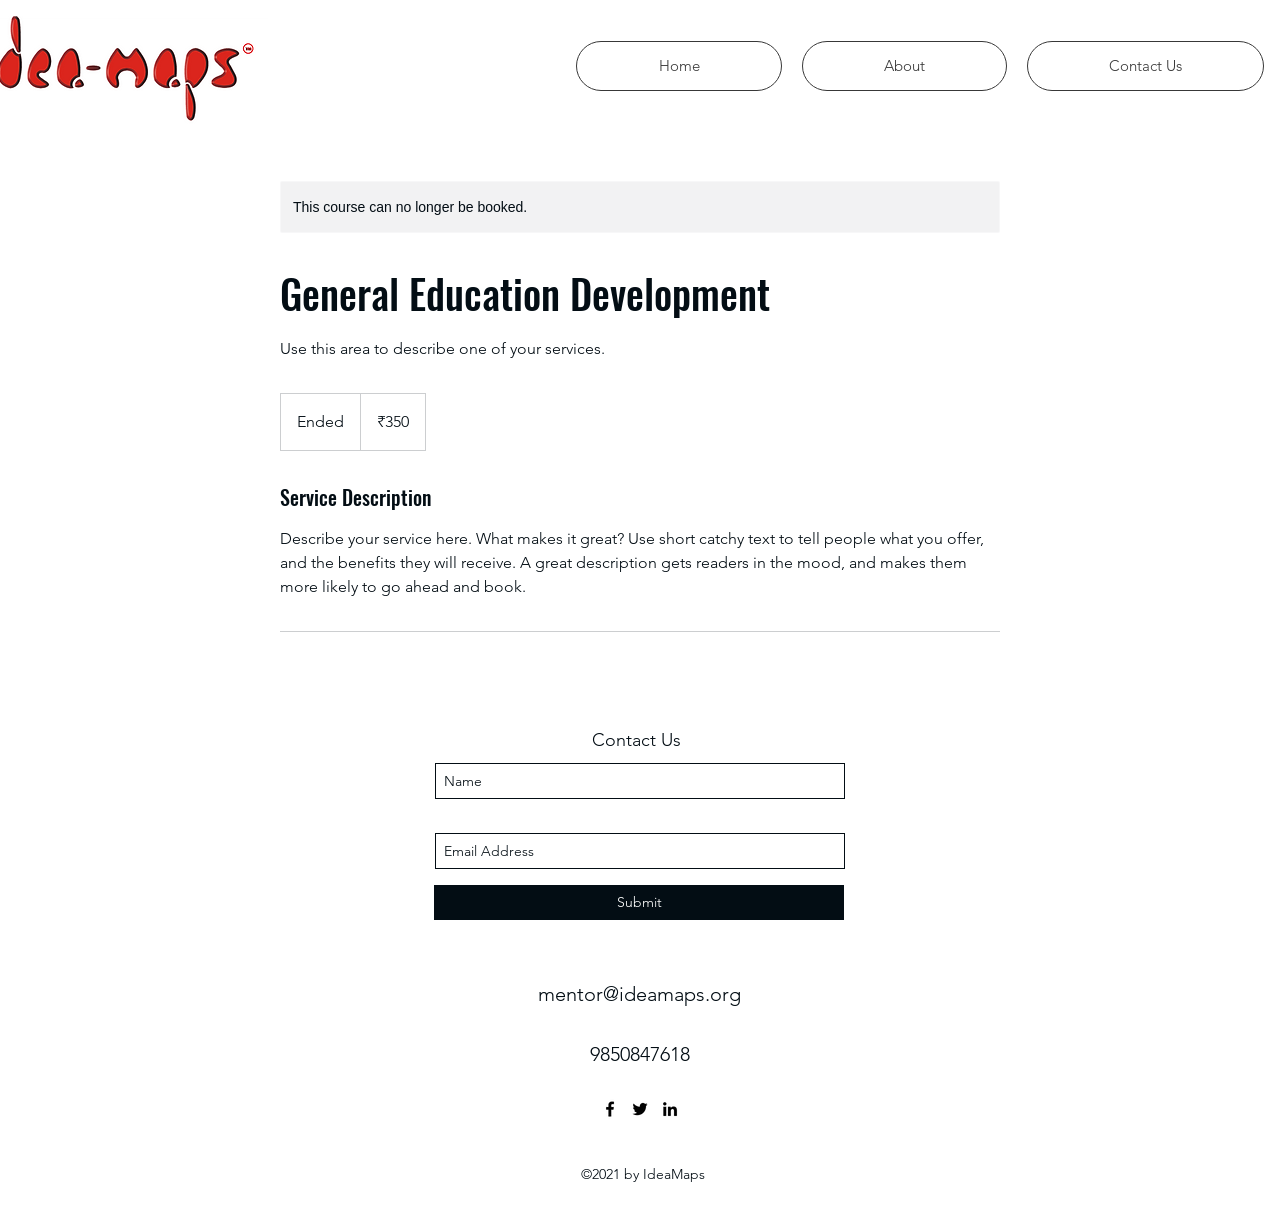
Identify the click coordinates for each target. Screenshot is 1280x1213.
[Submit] (639, 902)
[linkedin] (670, 1109)
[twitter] (640, 1109)
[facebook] (610, 1109)
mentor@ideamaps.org (639, 994)
